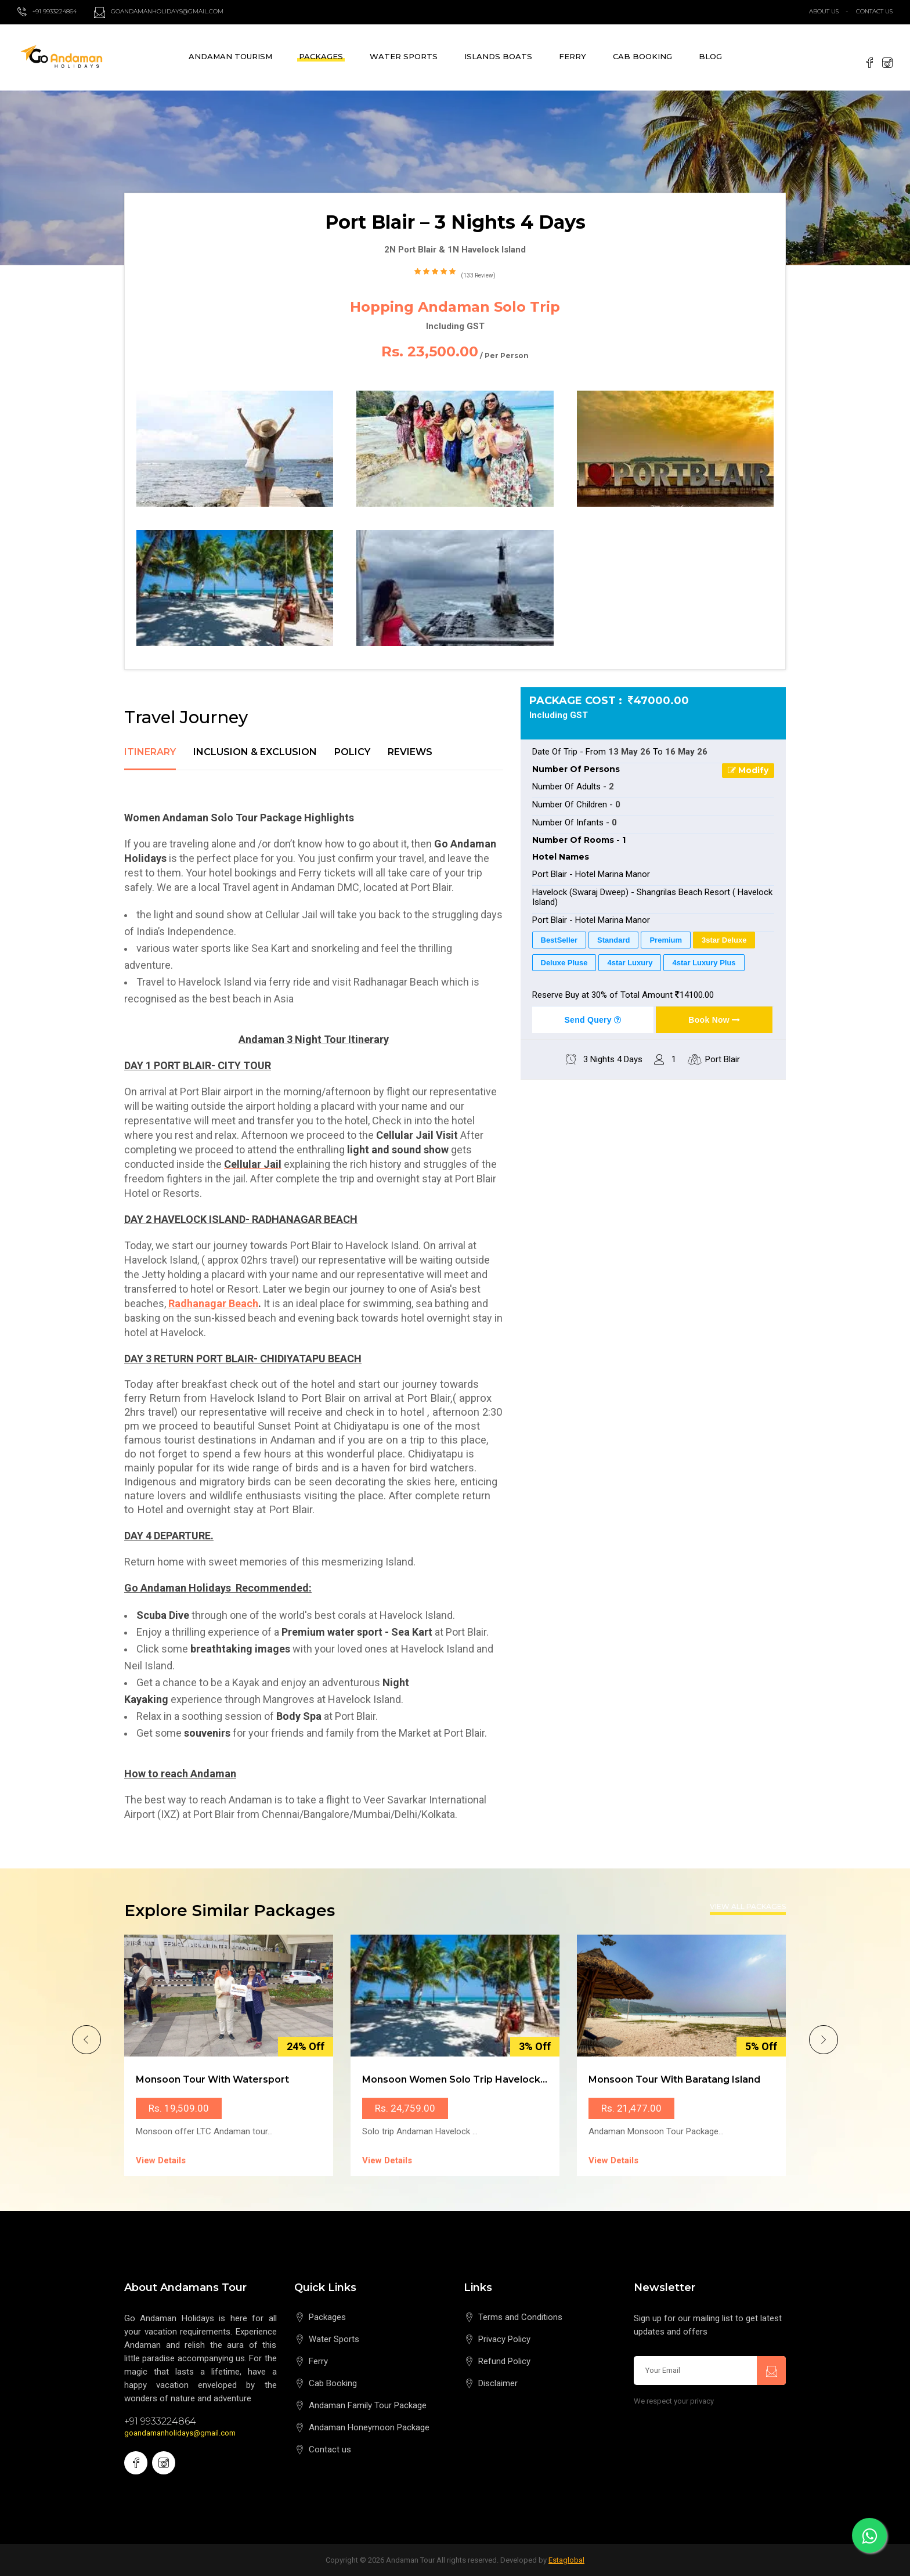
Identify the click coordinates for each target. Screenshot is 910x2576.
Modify (748, 770)
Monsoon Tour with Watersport (212, 2079)
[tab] (150, 759)
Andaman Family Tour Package (368, 2405)
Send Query (593, 1019)
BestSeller (559, 940)
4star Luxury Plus (703, 962)
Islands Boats (498, 56)
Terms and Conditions (520, 2317)
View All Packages (748, 1906)
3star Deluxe (724, 940)
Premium (665, 940)
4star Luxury (629, 962)
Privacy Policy (504, 2339)
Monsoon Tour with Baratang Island (674, 2079)
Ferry (572, 56)
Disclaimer (498, 2383)
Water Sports (404, 56)
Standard (613, 940)
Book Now (714, 1019)
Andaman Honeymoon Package (369, 2427)
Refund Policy (504, 2361)
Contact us (330, 2449)
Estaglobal (566, 2560)
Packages (321, 56)
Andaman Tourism (230, 56)
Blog (710, 56)
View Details (161, 2160)
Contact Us (874, 11)
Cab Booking (642, 56)
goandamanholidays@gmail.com (180, 2433)
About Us (824, 11)
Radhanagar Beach (213, 1303)
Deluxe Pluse (564, 962)
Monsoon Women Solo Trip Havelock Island (466, 2079)
